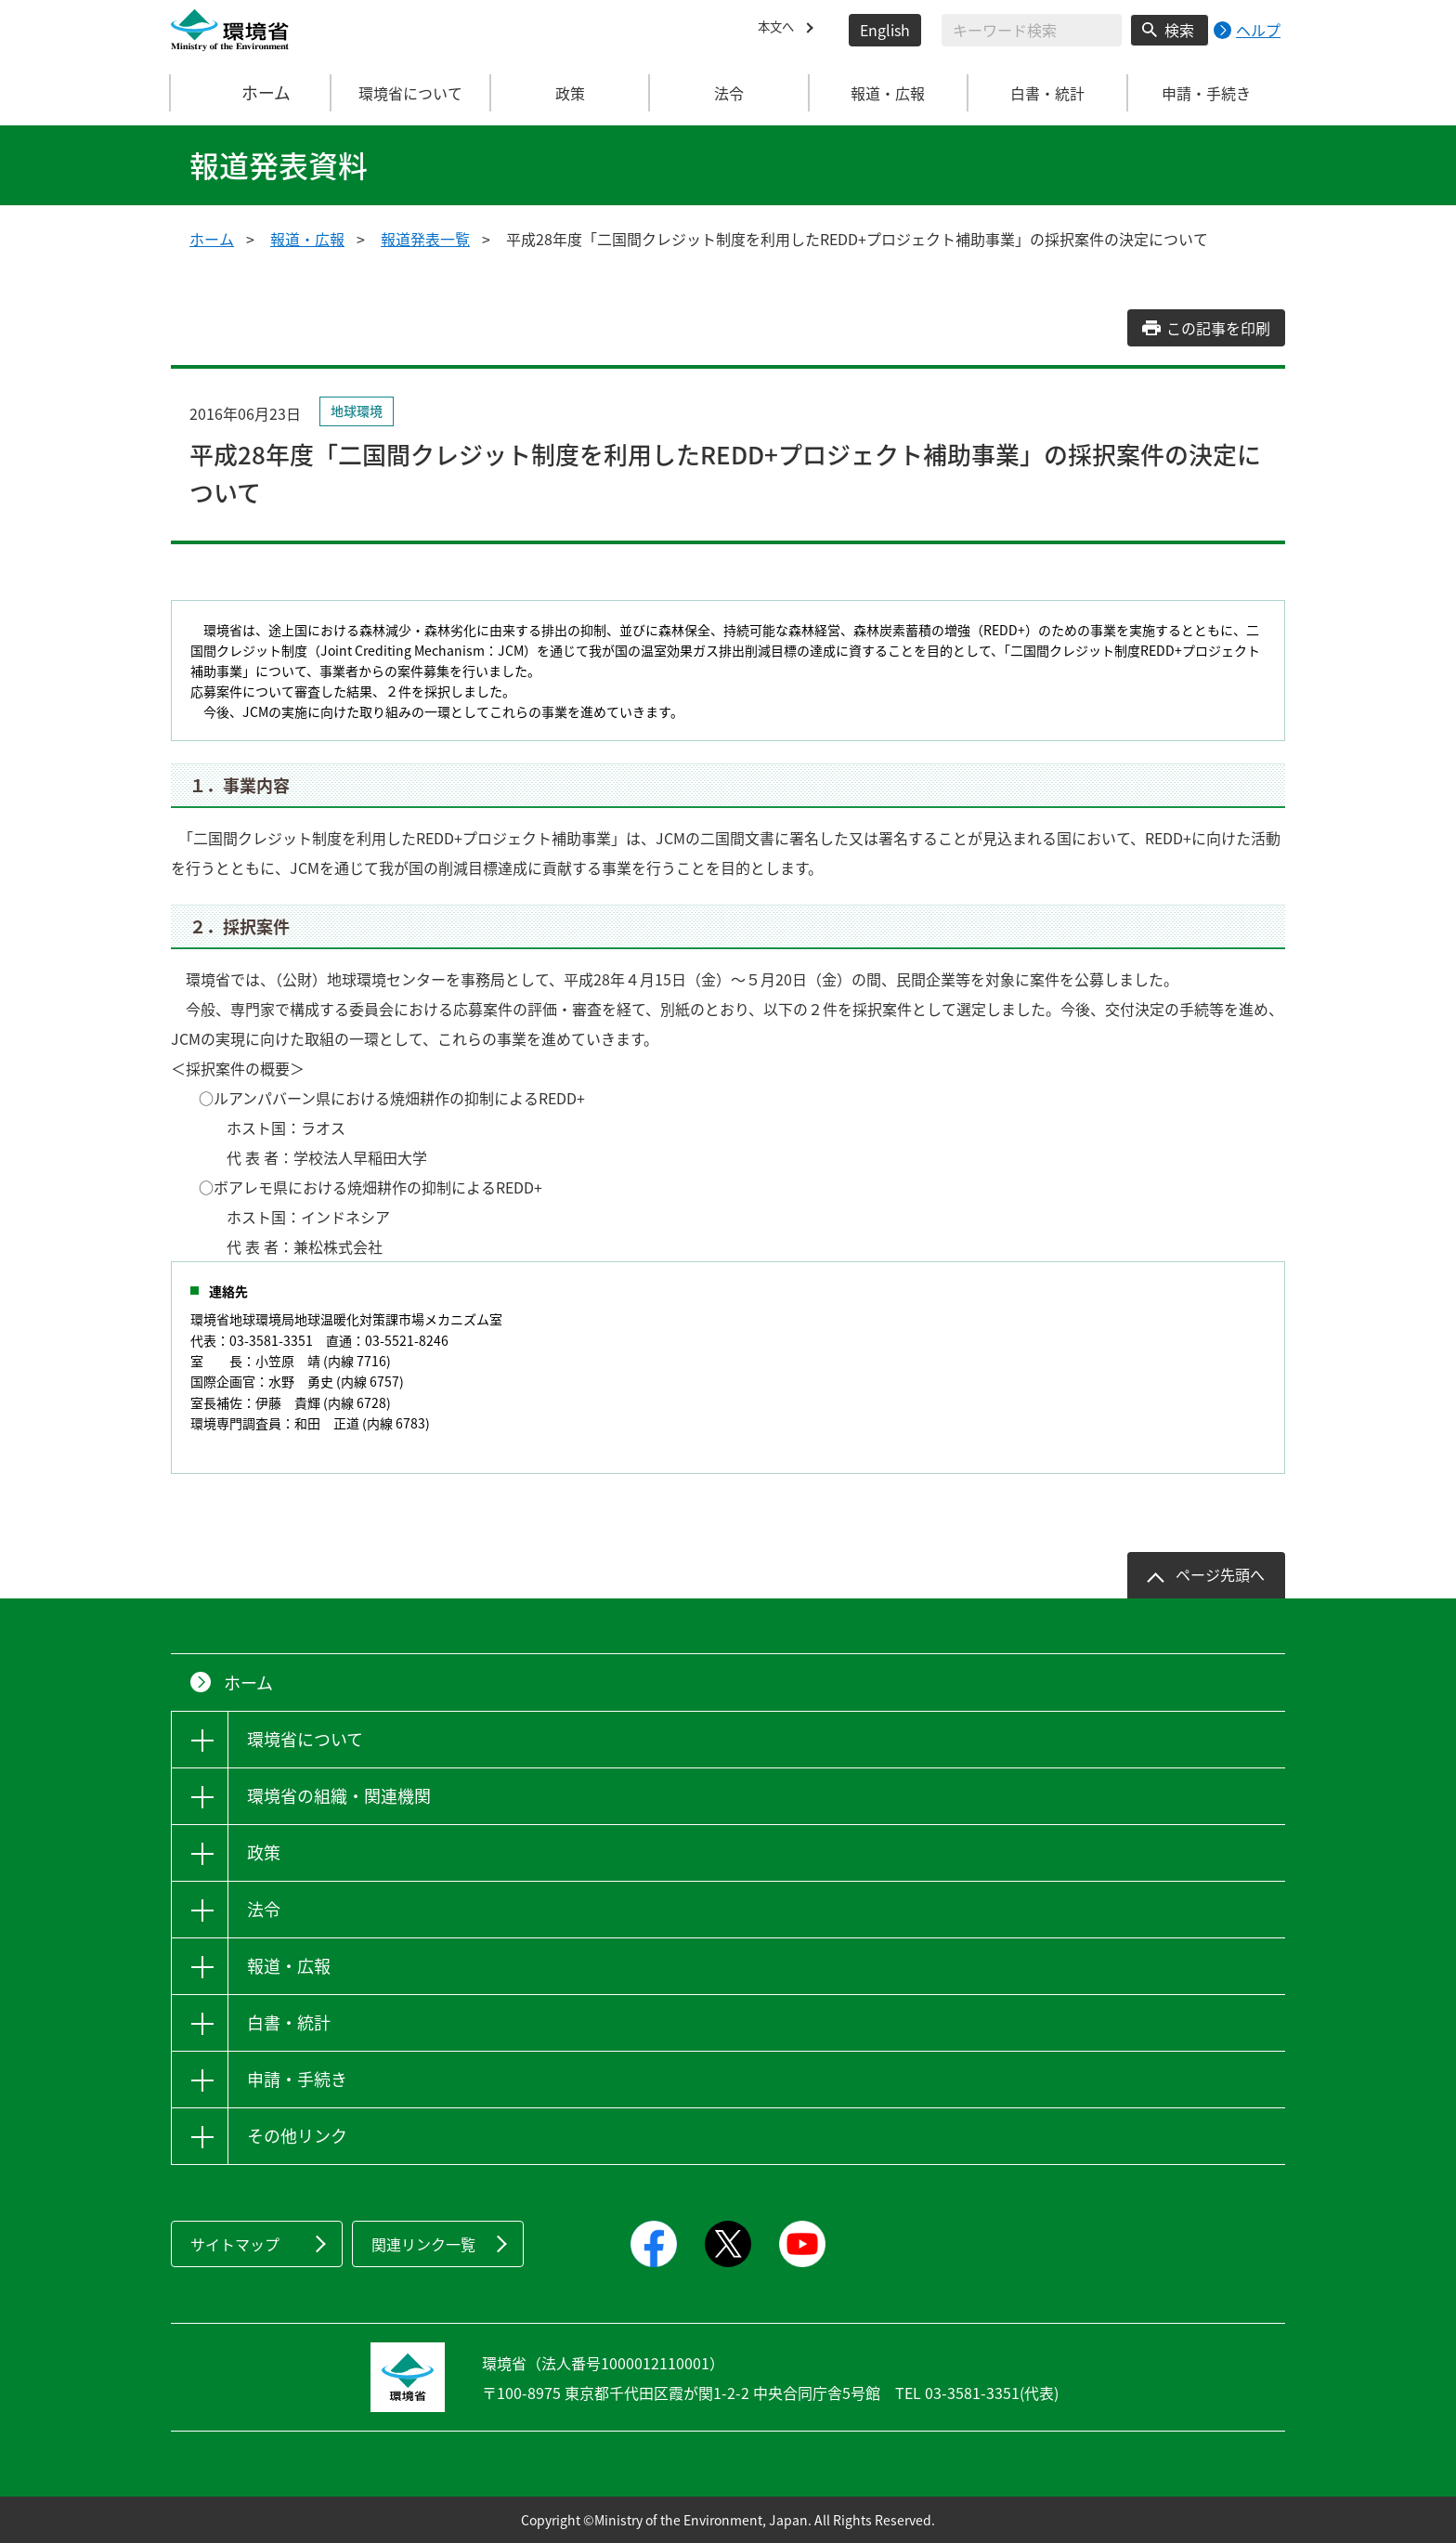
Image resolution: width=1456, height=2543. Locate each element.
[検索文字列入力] (1032, 30)
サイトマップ (235, 2244)
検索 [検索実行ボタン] (1179, 30)
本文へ (780, 30)
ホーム (251, 93)
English (885, 30)
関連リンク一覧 (423, 2244)
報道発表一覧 (425, 239)
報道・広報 (307, 239)
